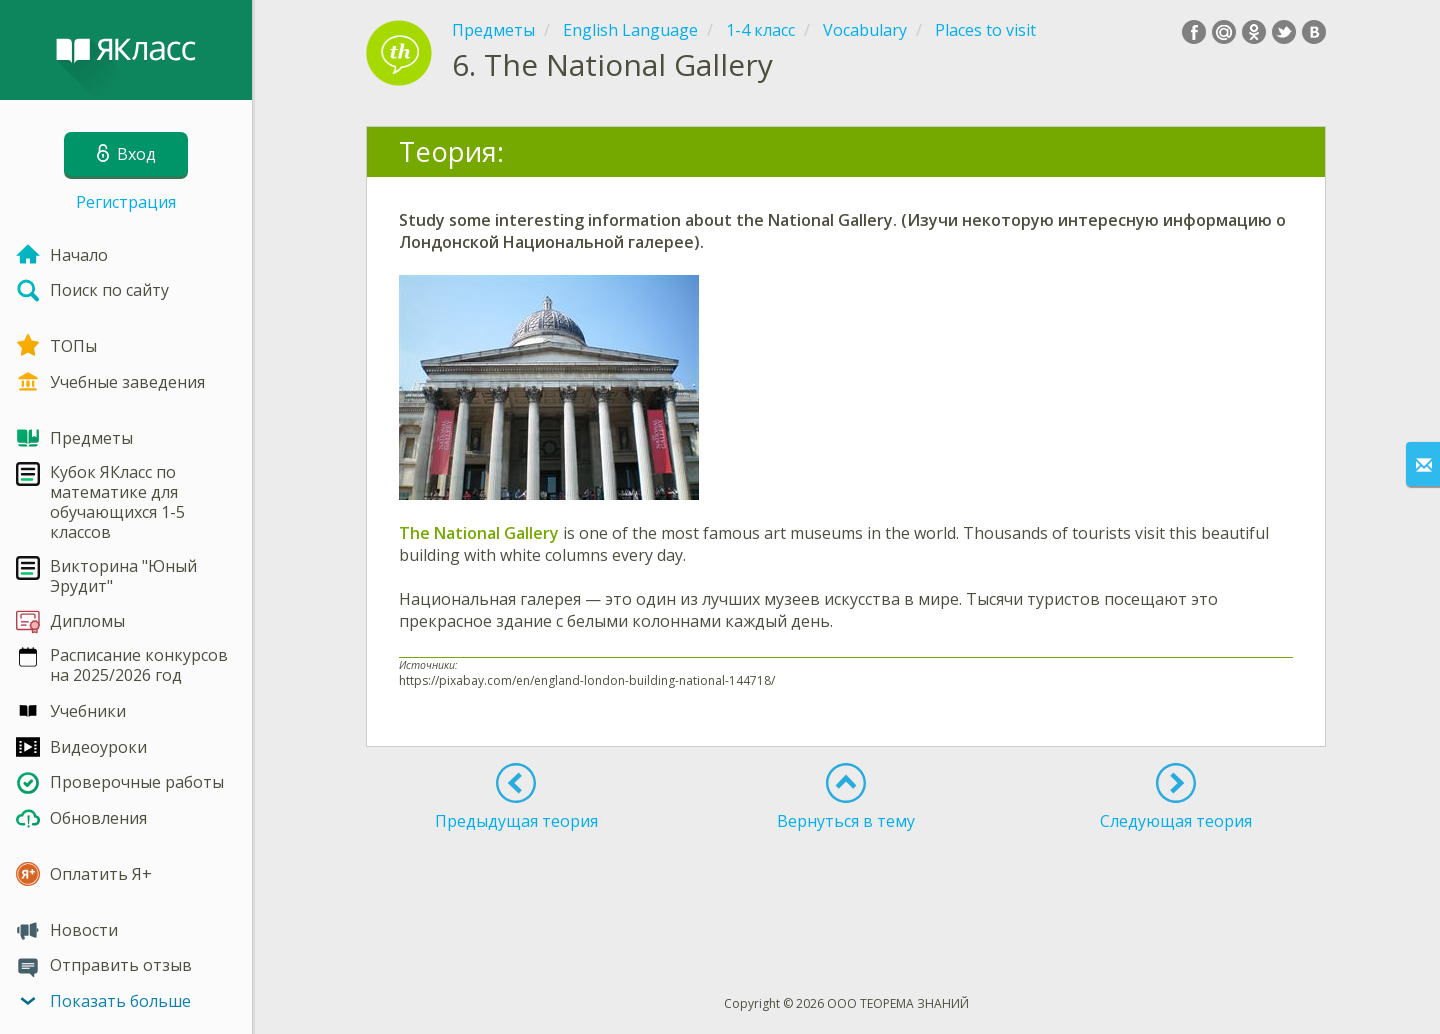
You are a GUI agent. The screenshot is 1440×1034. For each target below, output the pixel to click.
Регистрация (126, 202)
